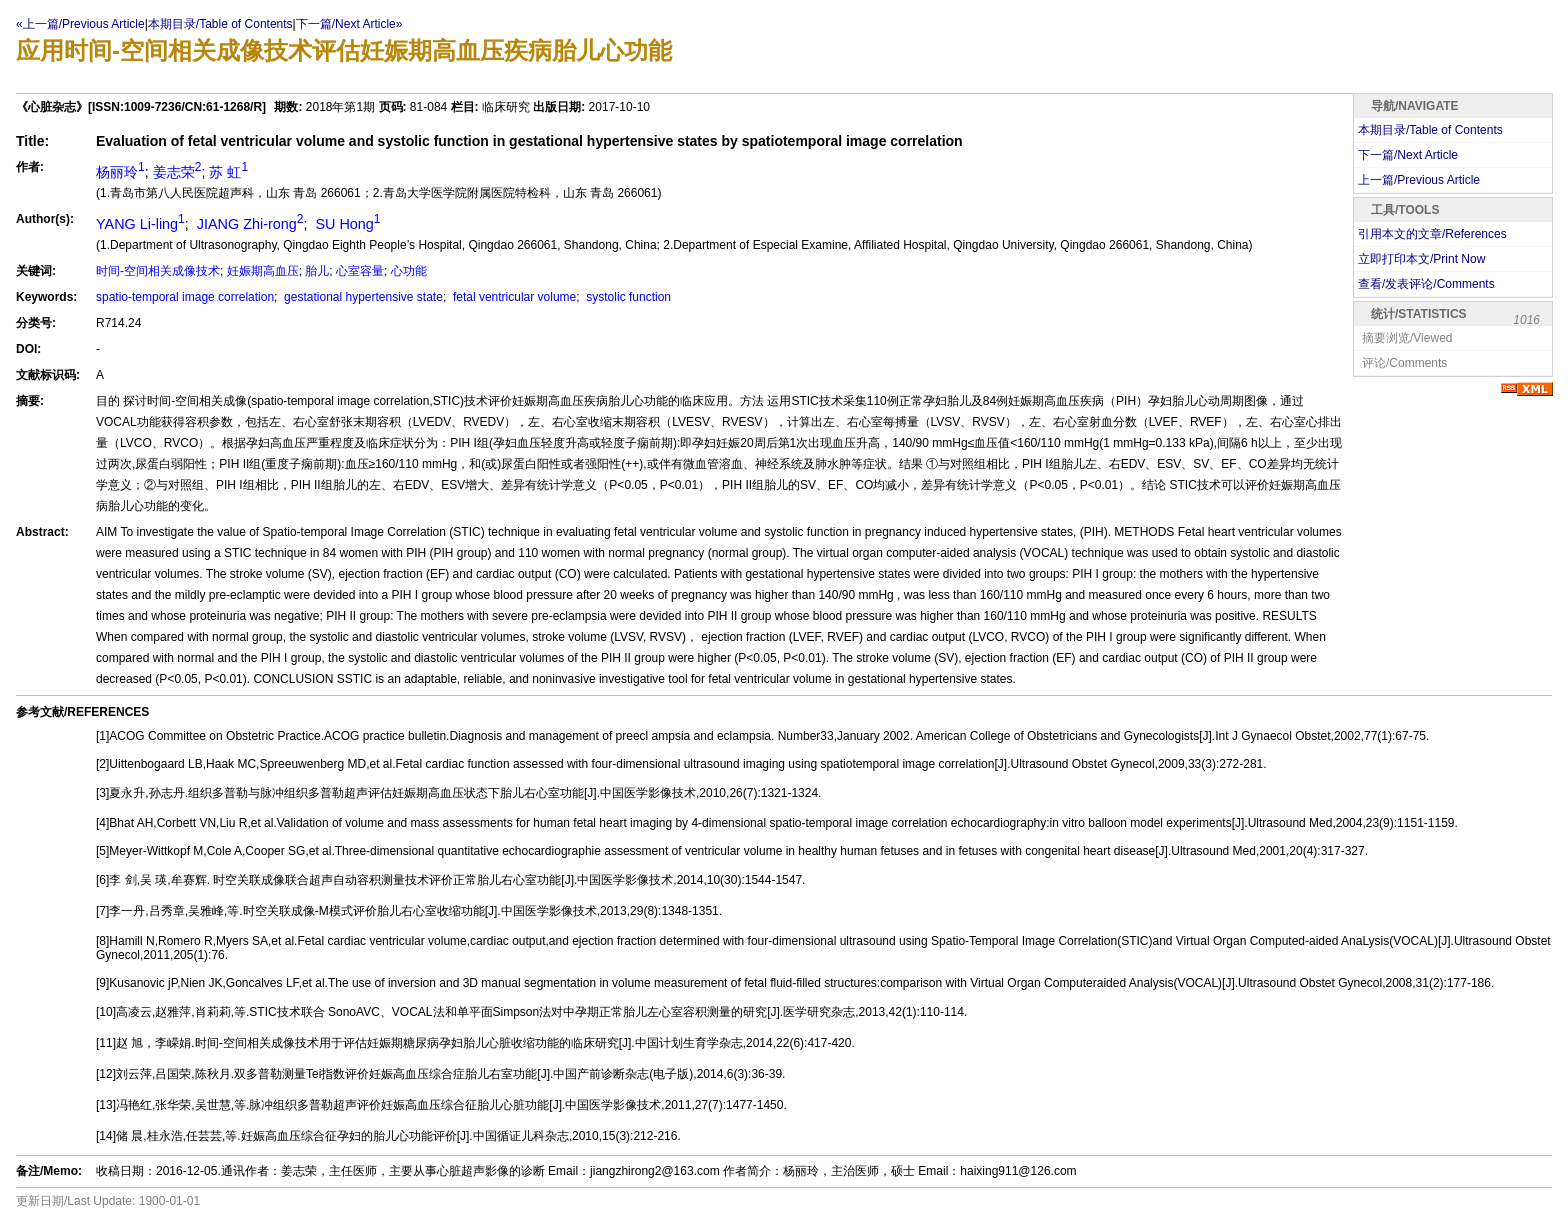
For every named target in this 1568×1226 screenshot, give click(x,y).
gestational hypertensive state (362, 297)
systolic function (627, 297)
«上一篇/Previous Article (80, 24)
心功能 (409, 271)
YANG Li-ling (140, 224)
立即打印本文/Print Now (1421, 259)
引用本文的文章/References (1432, 234)
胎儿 (317, 271)
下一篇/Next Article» (349, 24)
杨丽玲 (120, 172)
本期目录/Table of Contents (220, 24)
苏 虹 (228, 172)
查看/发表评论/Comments (1426, 284)
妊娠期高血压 (263, 271)
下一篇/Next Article (1408, 155)
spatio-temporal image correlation (185, 297)
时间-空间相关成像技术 (158, 271)
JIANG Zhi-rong (248, 224)
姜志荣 (177, 172)
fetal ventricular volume (513, 297)
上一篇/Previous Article (1419, 180)
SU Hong (345, 224)
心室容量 (360, 271)
